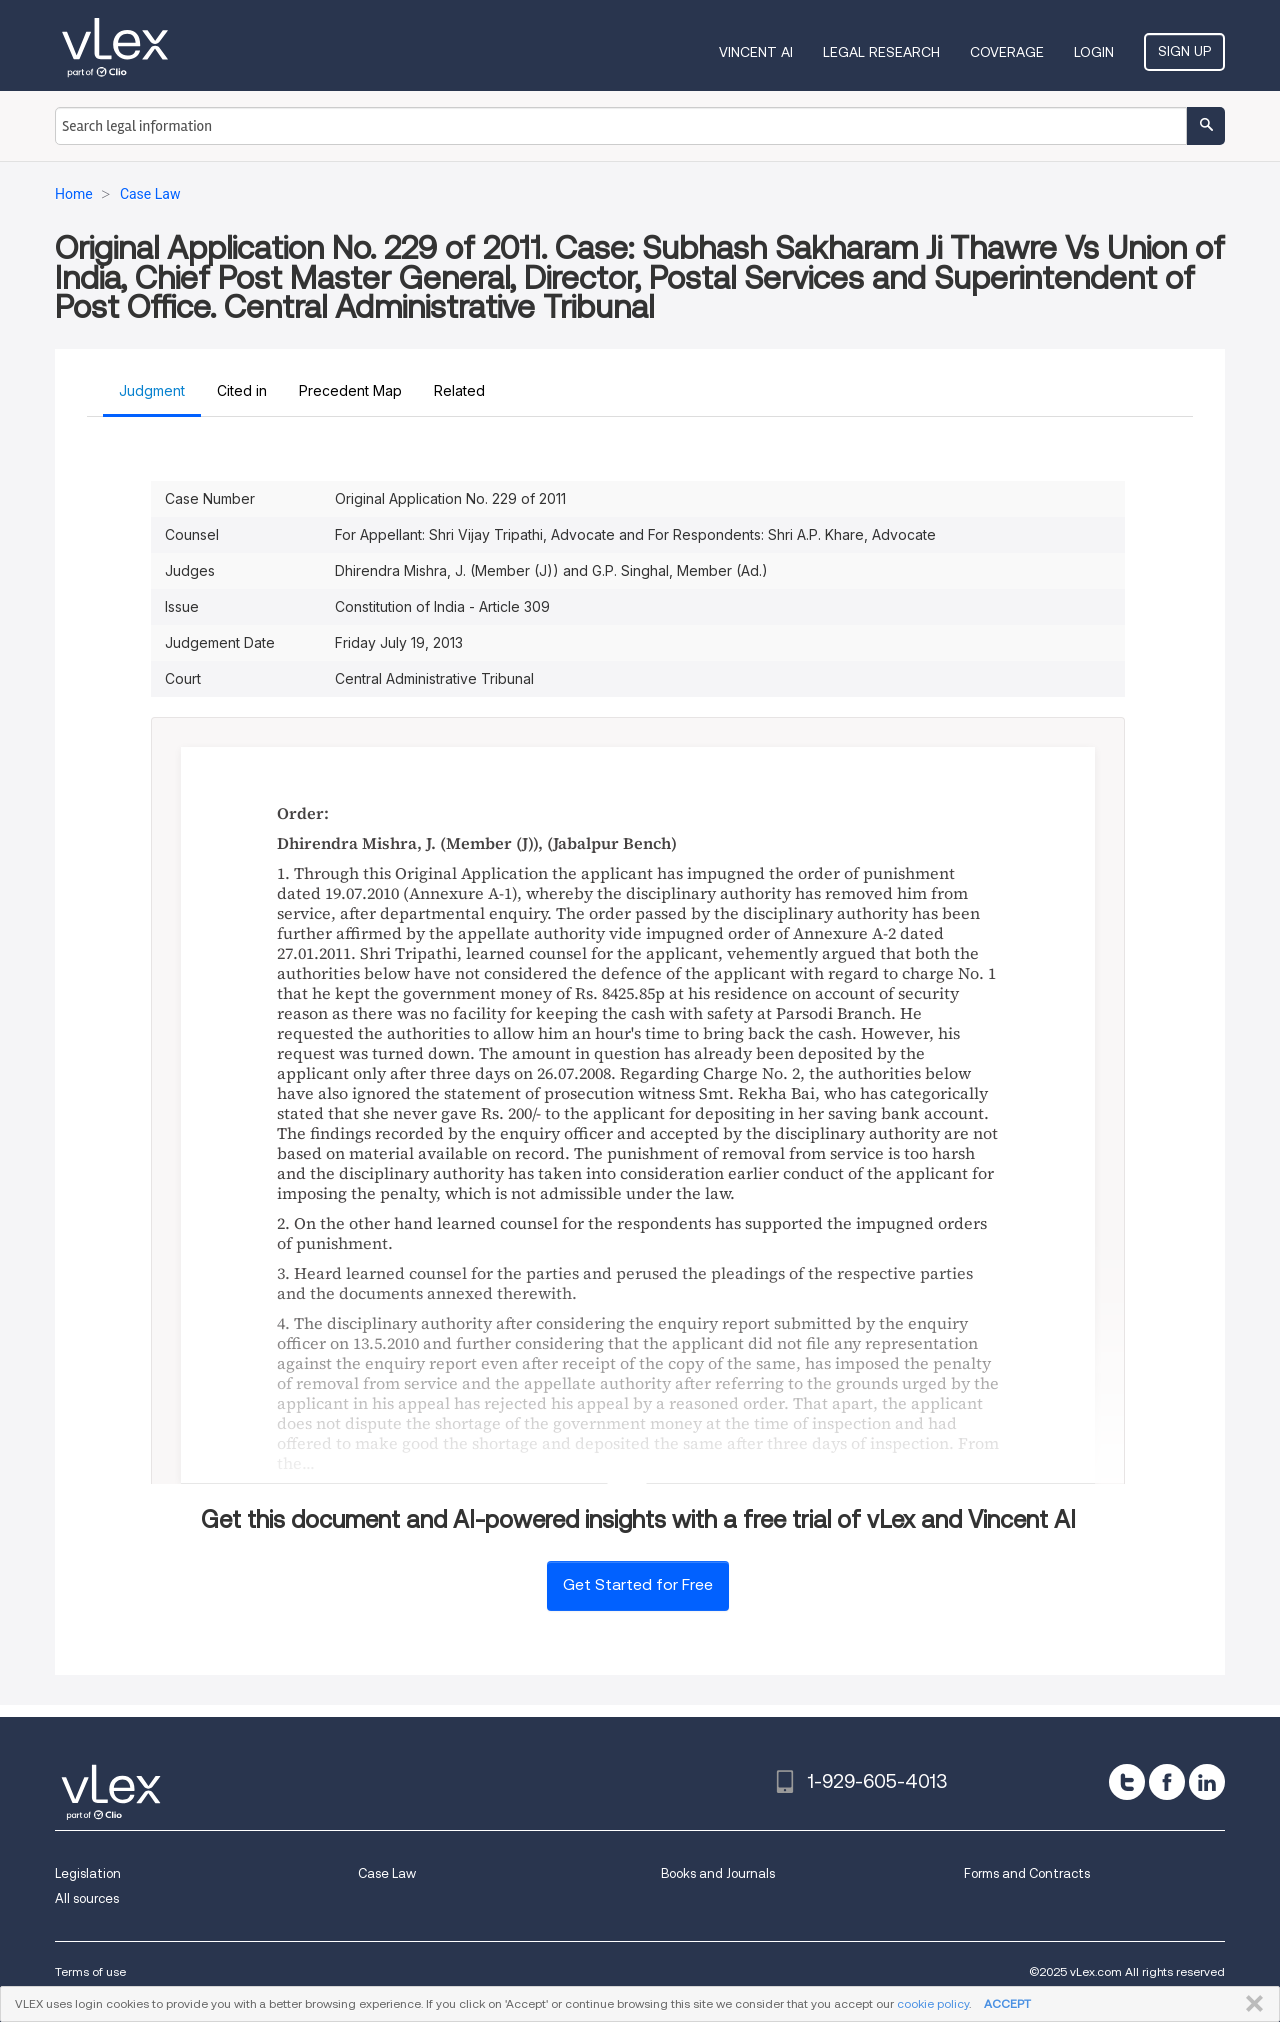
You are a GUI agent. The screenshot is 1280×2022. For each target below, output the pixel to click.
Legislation (88, 1873)
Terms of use (90, 1971)
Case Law (387, 1873)
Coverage (1007, 52)
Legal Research (881, 52)
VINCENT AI (756, 52)
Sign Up (1184, 51)
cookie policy (933, 2003)
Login (1094, 52)
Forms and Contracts (1027, 1873)
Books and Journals (718, 1873)
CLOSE (1250, 2004)
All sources (87, 1898)
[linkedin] (1207, 1782)
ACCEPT (1007, 2003)
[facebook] (1167, 1782)
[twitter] (1127, 1782)
